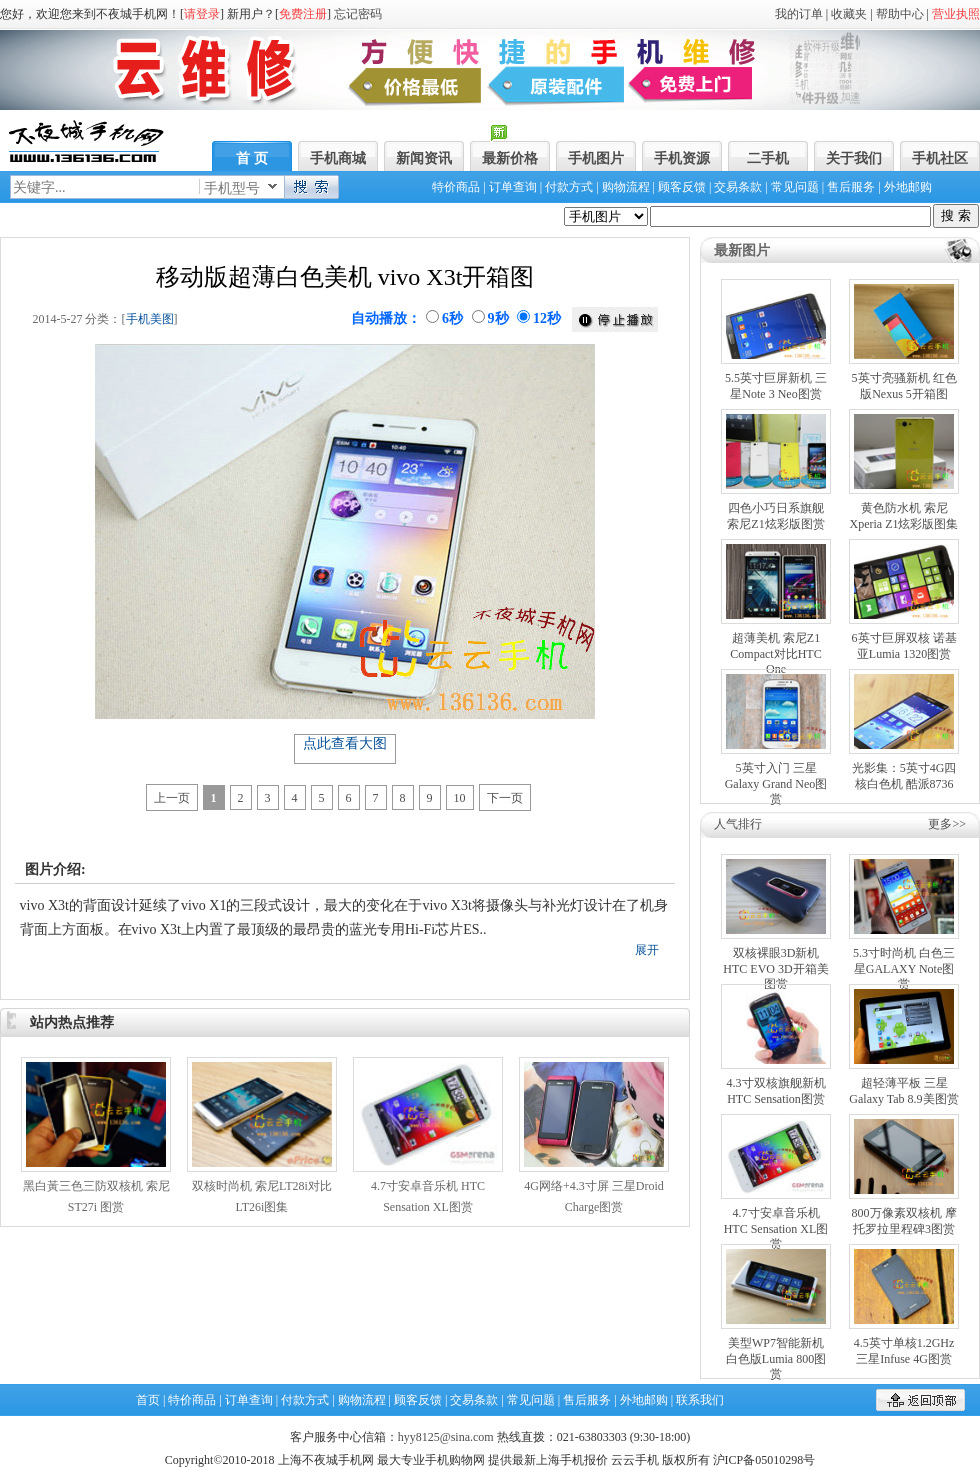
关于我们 (854, 158)
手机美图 (150, 319)
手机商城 (338, 158)
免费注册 (303, 14)
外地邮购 (908, 187)
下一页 (505, 798)
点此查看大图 (345, 743)
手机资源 (682, 158)
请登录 (202, 14)
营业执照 (956, 14)
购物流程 (626, 187)
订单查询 (513, 187)
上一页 (172, 798)
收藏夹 (849, 14)
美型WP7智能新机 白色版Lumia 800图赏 (776, 1358)
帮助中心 (900, 14)
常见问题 (795, 187)
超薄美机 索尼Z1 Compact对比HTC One (775, 653)
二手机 (768, 158)
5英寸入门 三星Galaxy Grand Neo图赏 (776, 783)
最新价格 (510, 158)
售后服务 (851, 187)
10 (460, 798)
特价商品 (456, 187)
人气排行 (738, 824)
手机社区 (940, 158)
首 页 (252, 158)
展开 (647, 950)
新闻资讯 (424, 158)
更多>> (947, 824)
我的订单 (799, 14)
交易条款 (738, 187)
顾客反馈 (682, 187)
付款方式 (569, 187)
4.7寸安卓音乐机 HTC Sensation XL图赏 (776, 1228)
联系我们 (700, 1400)
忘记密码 (358, 14)
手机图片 (596, 158)
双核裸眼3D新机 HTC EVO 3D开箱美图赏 (775, 968)
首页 (148, 1400)
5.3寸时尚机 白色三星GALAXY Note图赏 (904, 968)
